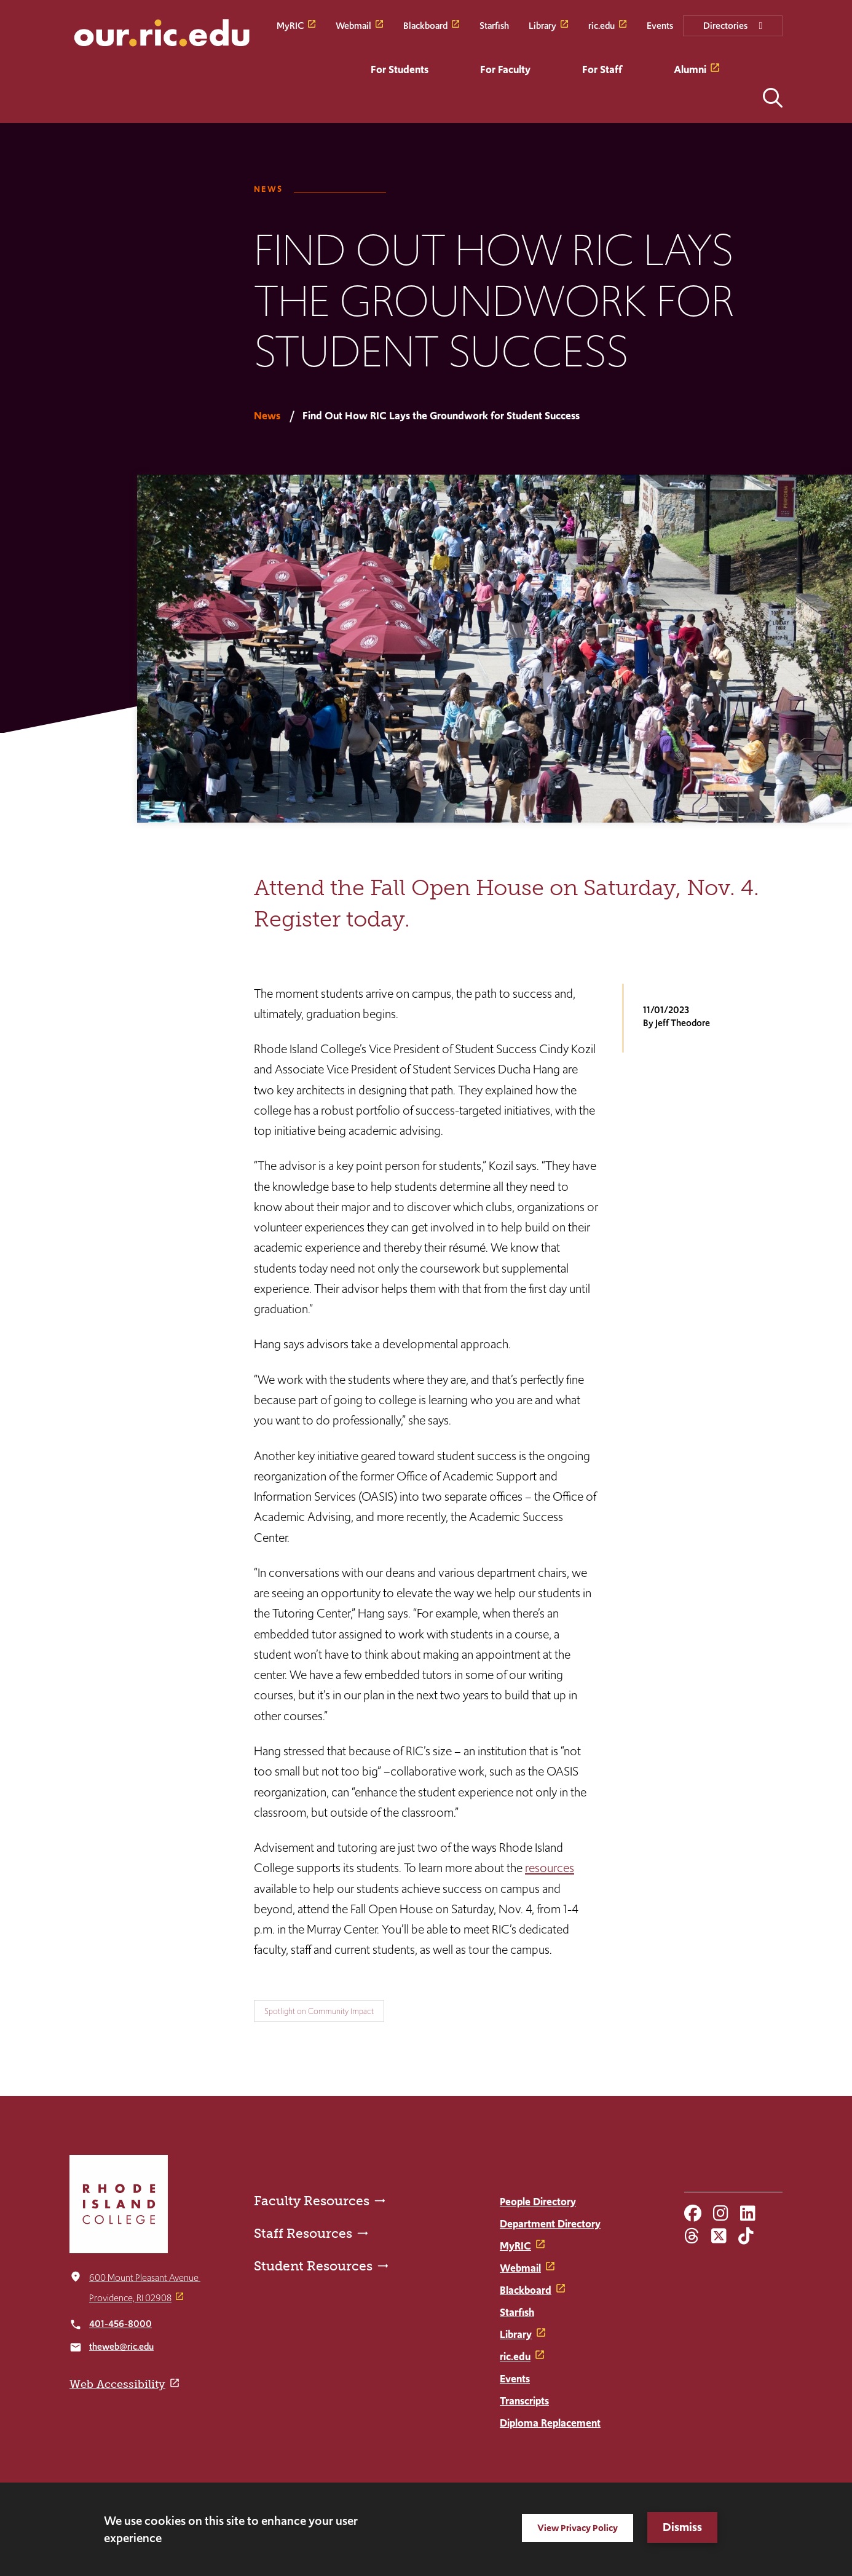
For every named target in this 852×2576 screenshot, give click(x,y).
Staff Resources (303, 2233)
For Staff (602, 69)
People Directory (538, 2201)
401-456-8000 (120, 2323)
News (268, 189)
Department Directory (550, 2223)
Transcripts (524, 2400)
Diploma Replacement (550, 2423)
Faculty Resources (311, 2200)
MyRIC (290, 25)
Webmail (353, 25)
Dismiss (682, 2527)
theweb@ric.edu (121, 2346)
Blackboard (425, 25)
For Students (399, 69)
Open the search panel (773, 98)
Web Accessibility (117, 2384)
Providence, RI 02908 (130, 2297)
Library (542, 25)
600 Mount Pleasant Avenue (144, 2277)
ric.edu (601, 25)
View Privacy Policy (577, 2527)
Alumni (690, 69)
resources (549, 1867)
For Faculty (505, 69)
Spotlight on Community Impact (319, 2011)
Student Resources (313, 2266)
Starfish (494, 25)
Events (660, 25)
